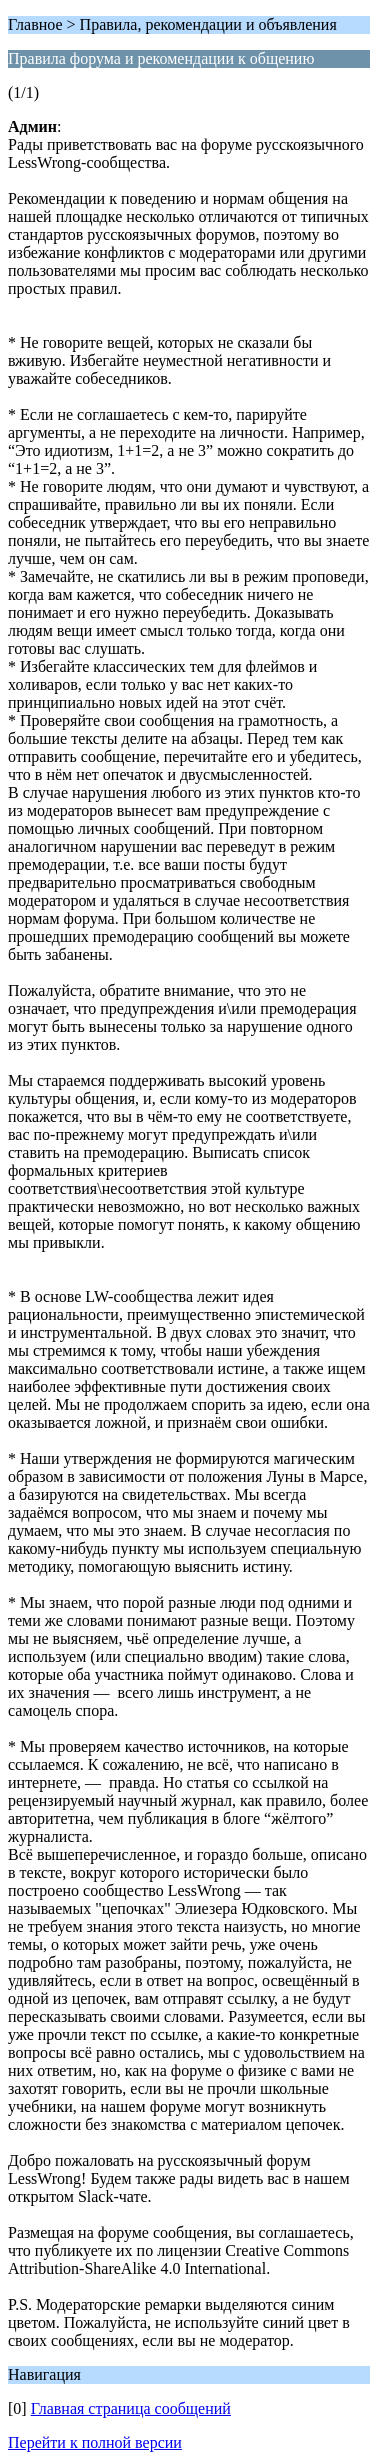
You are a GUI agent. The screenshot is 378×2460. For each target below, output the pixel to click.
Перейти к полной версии (95, 2442)
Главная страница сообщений (131, 2408)
